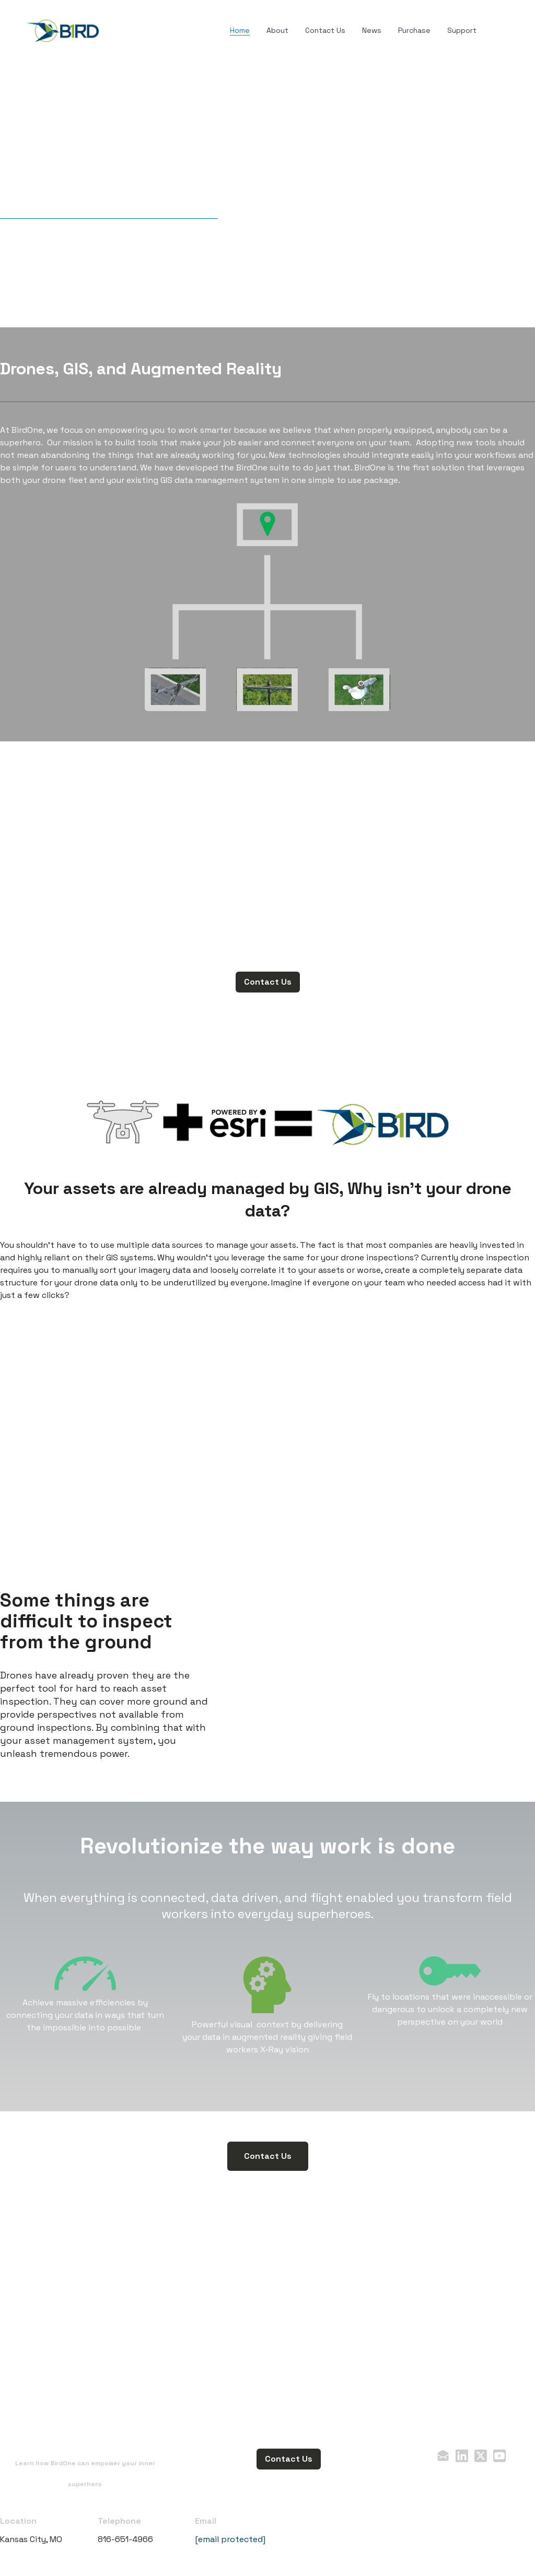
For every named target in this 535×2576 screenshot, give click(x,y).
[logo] (62, 30)
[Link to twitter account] (480, 2456)
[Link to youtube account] (499, 2456)
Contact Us (268, 981)
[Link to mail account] (443, 2456)
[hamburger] (112, 28)
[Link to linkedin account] (462, 2456)
